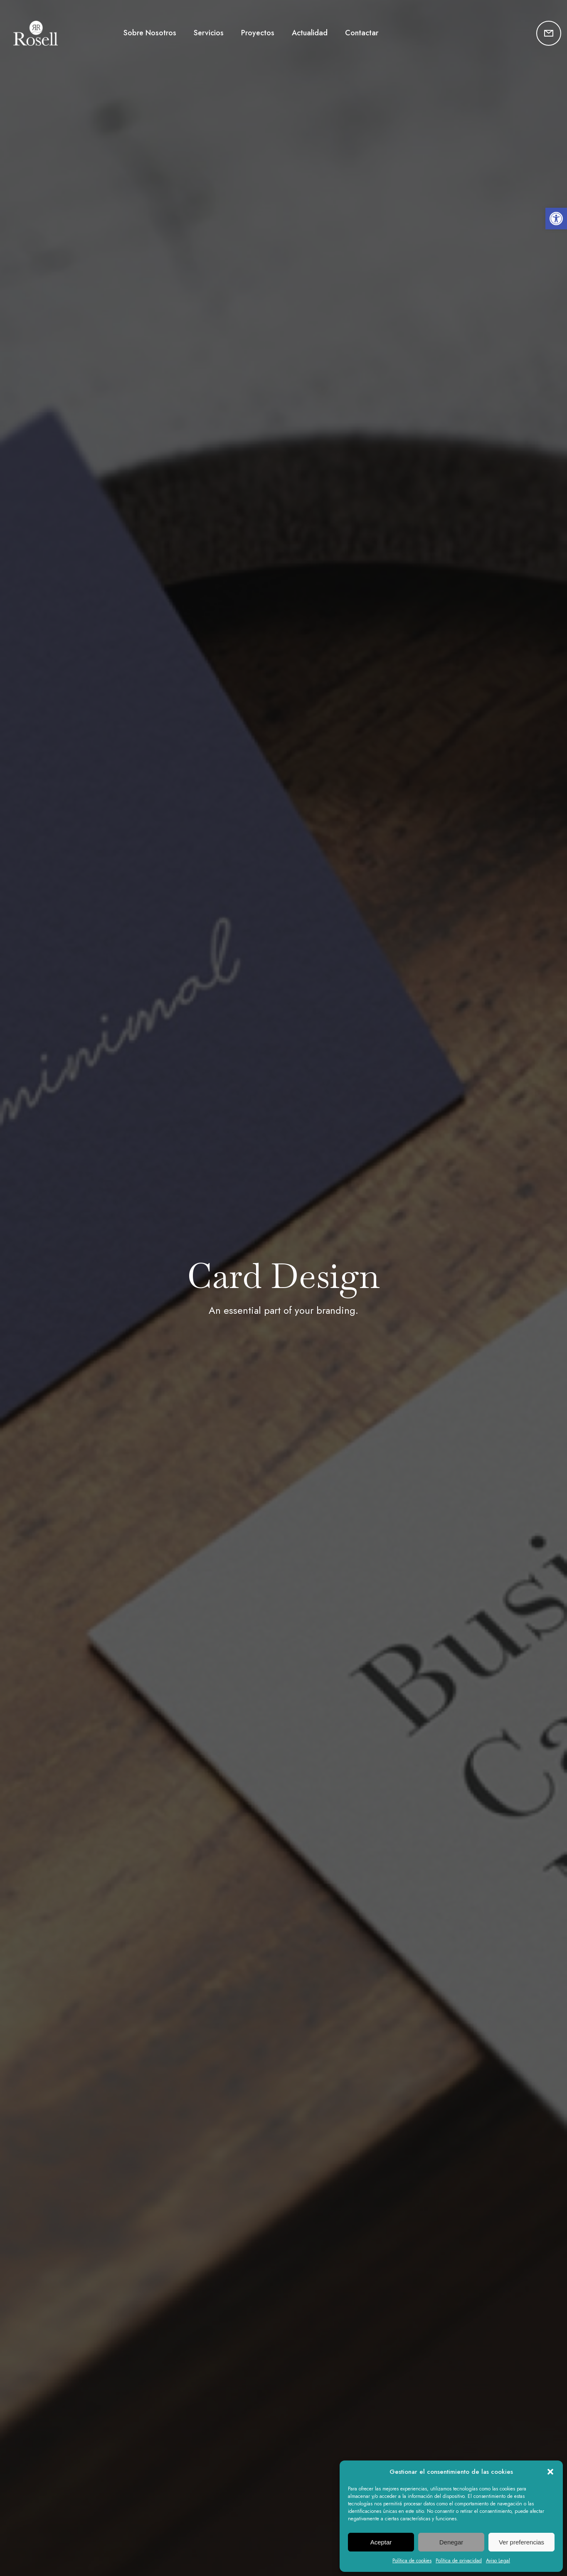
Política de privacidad (459, 2560)
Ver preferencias (521, 2542)
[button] (556, 218)
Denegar (451, 2542)
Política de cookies (411, 2560)
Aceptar (381, 2542)
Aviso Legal (498, 2560)
